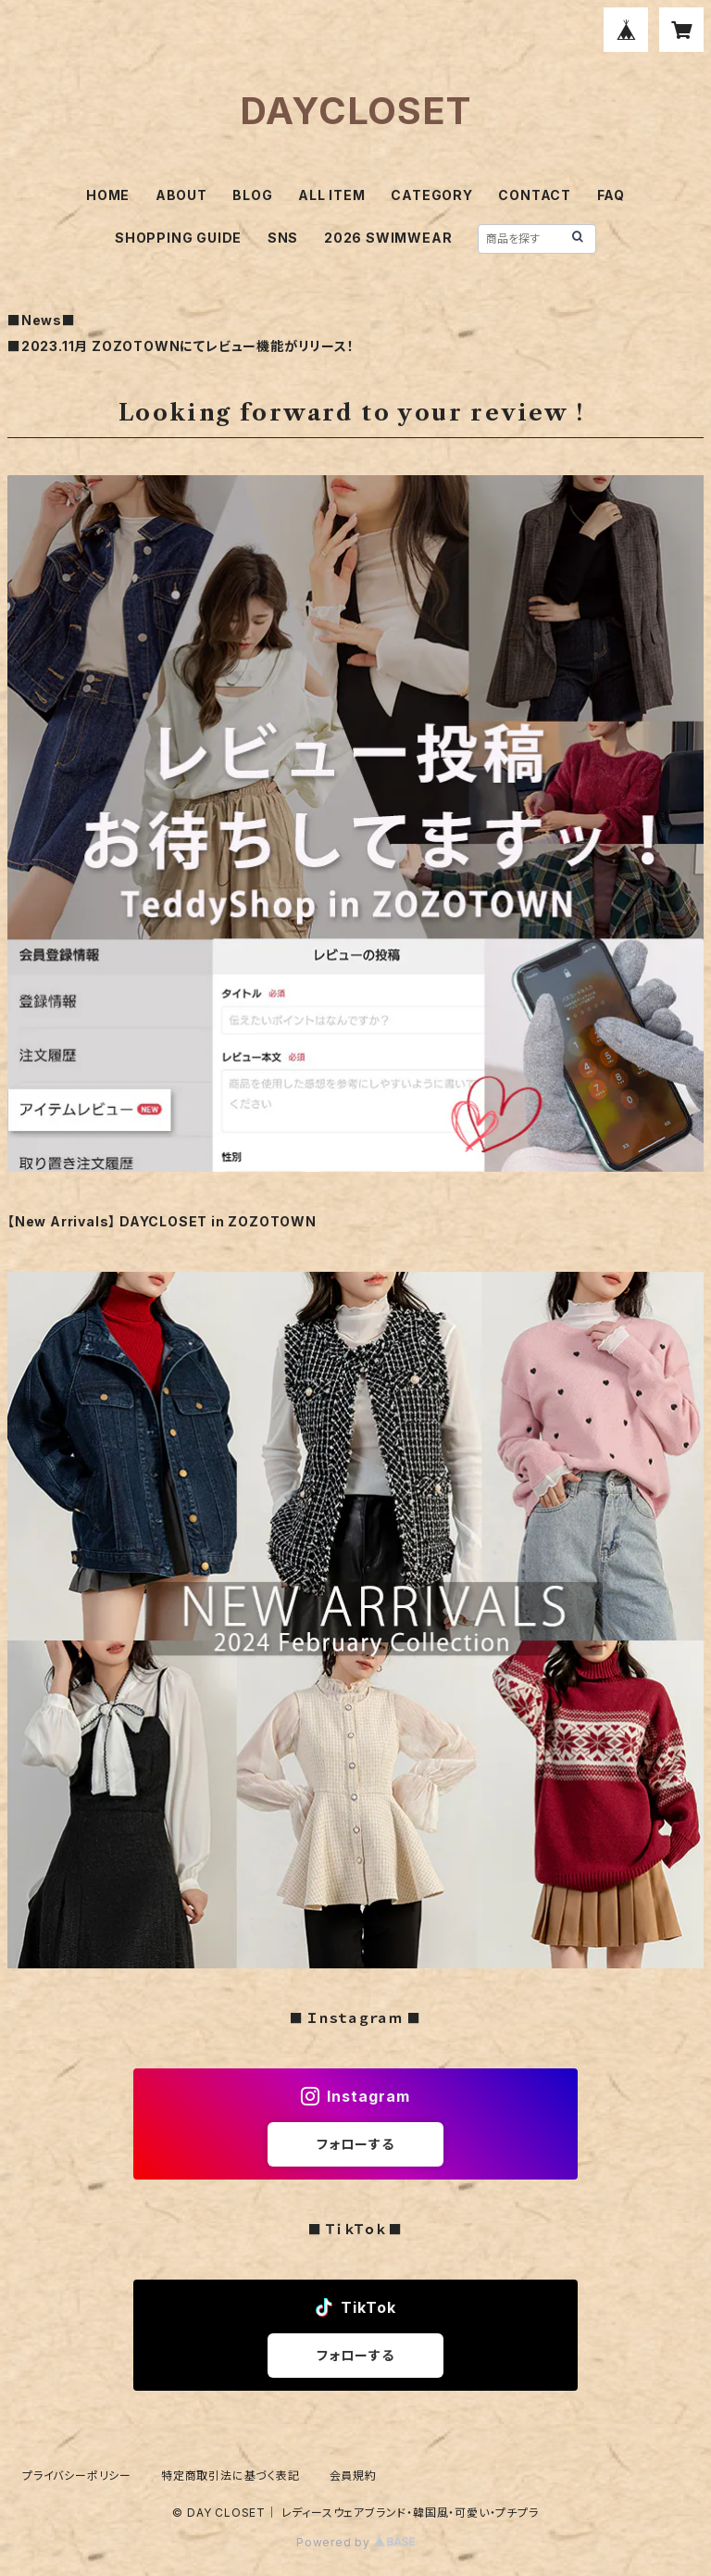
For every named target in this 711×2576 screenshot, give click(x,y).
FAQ (611, 195)
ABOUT (181, 195)
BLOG (252, 195)
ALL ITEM (331, 195)
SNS (283, 237)
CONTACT (534, 195)
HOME (108, 195)
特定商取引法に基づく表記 (230, 2475)
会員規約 (353, 2475)
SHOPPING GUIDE (178, 237)
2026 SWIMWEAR (388, 237)
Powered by (355, 2542)
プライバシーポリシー (76, 2475)
